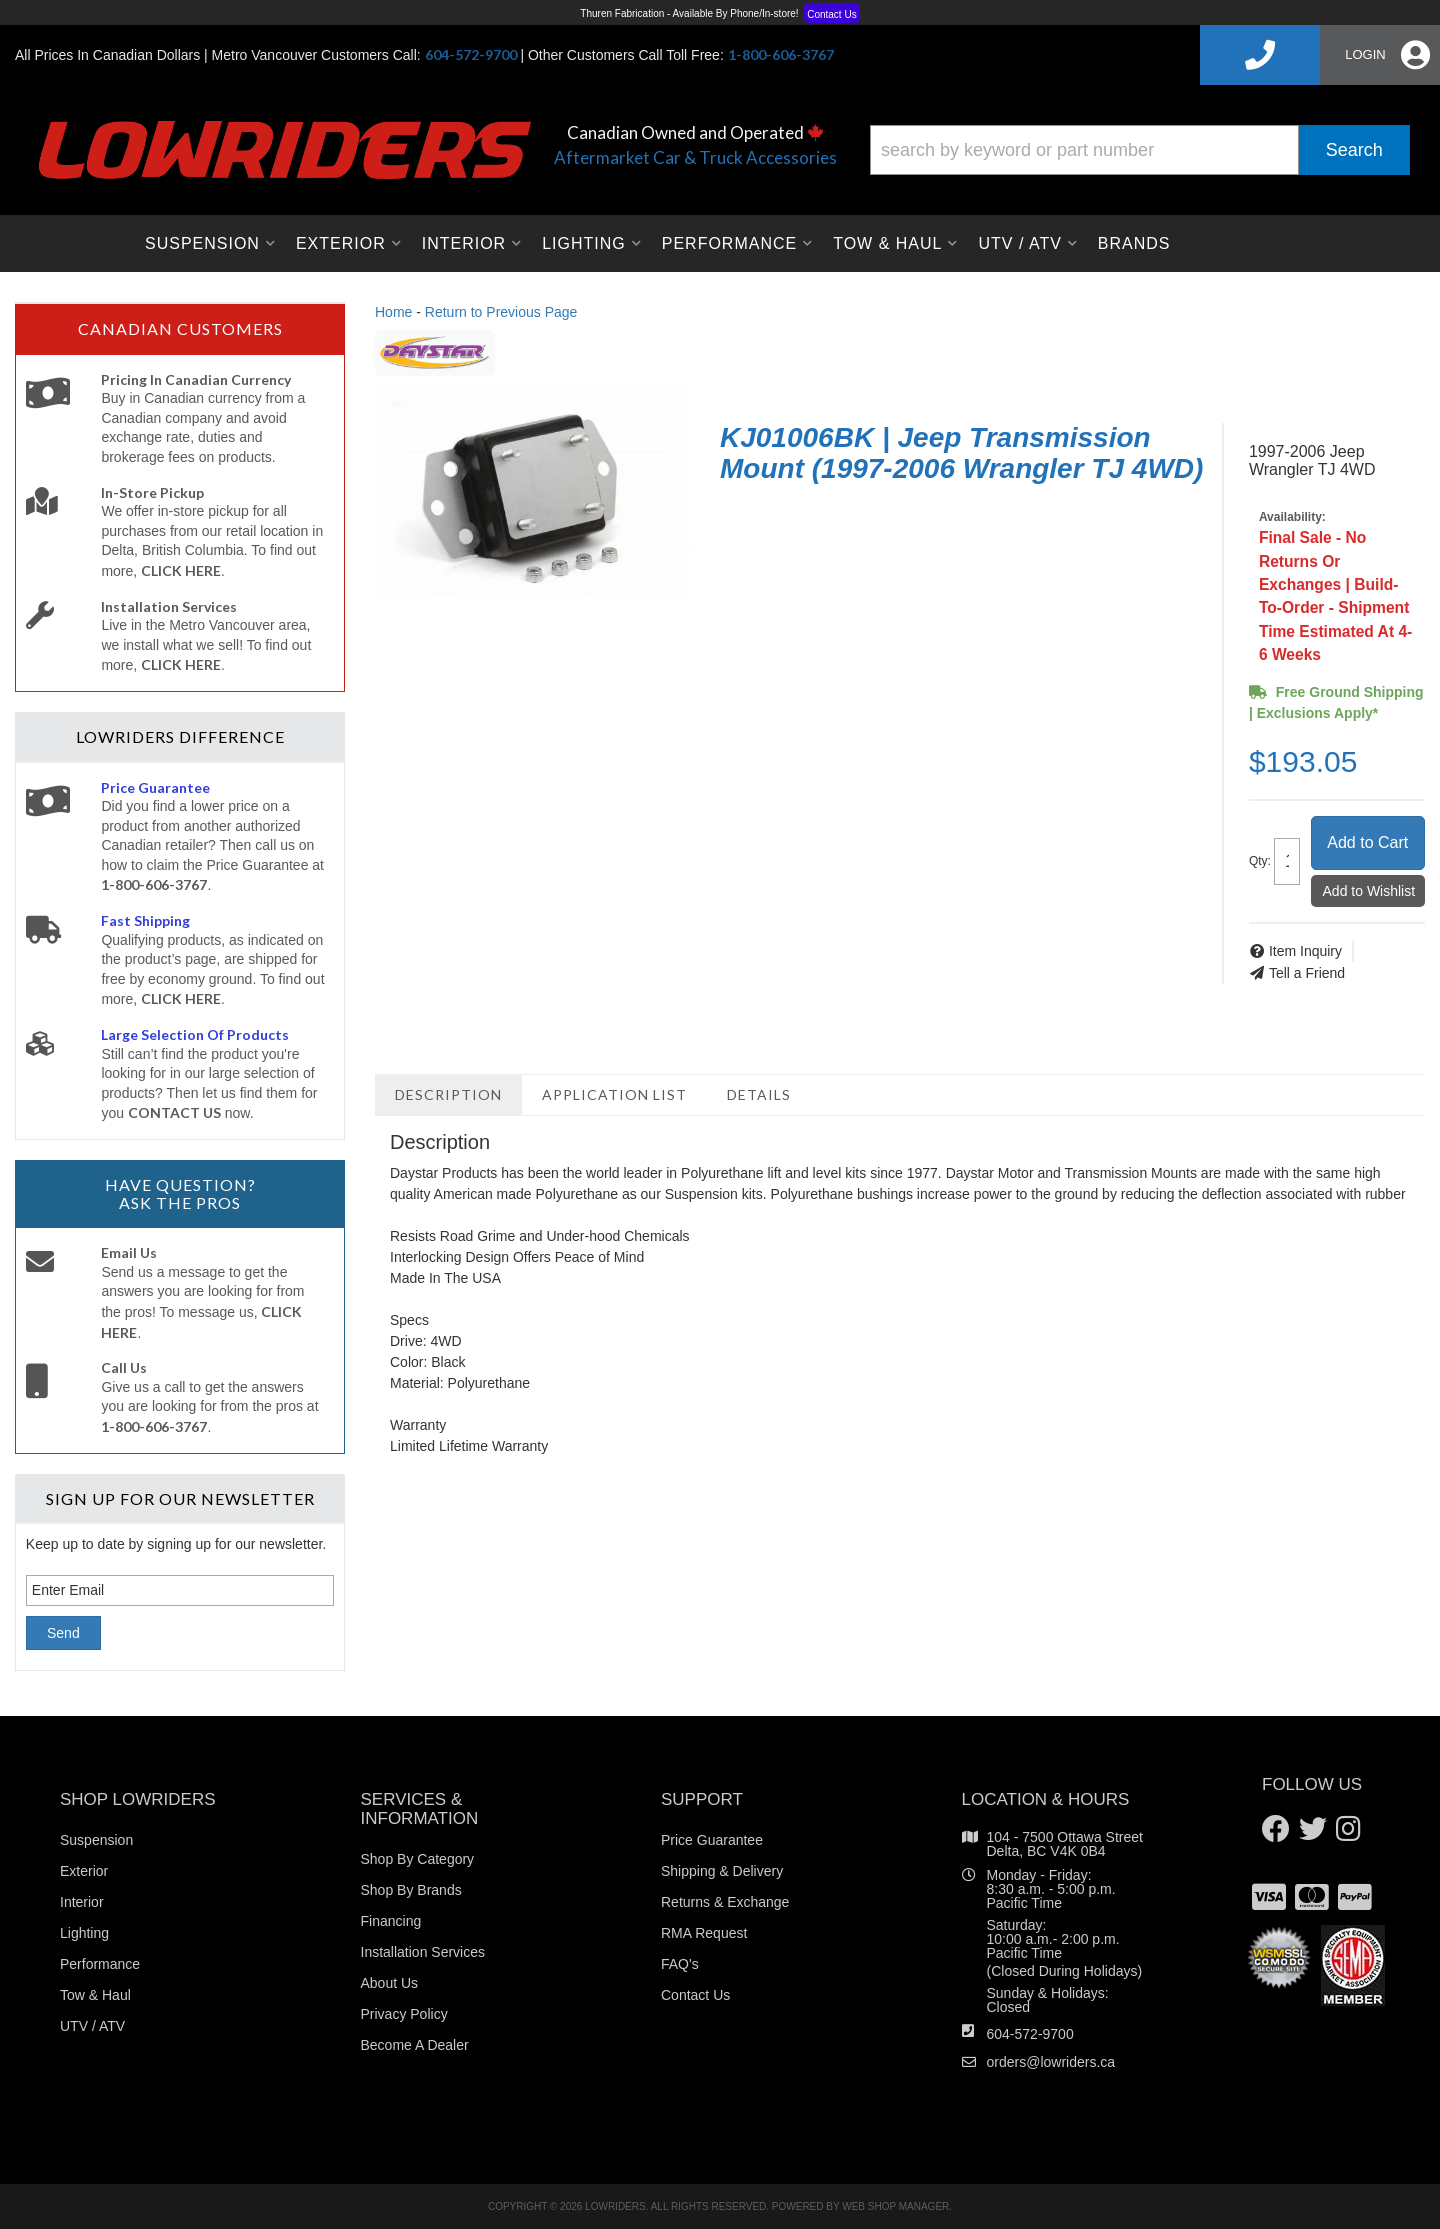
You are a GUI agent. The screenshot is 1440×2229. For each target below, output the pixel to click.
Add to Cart (1367, 842)
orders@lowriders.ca (1051, 2062)
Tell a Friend (1307, 973)
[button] (1140, 150)
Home (393, 312)
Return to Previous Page (501, 312)
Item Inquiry (1305, 951)
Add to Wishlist (1369, 891)
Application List (614, 1094)
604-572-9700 (1030, 2034)
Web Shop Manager (895, 2206)
